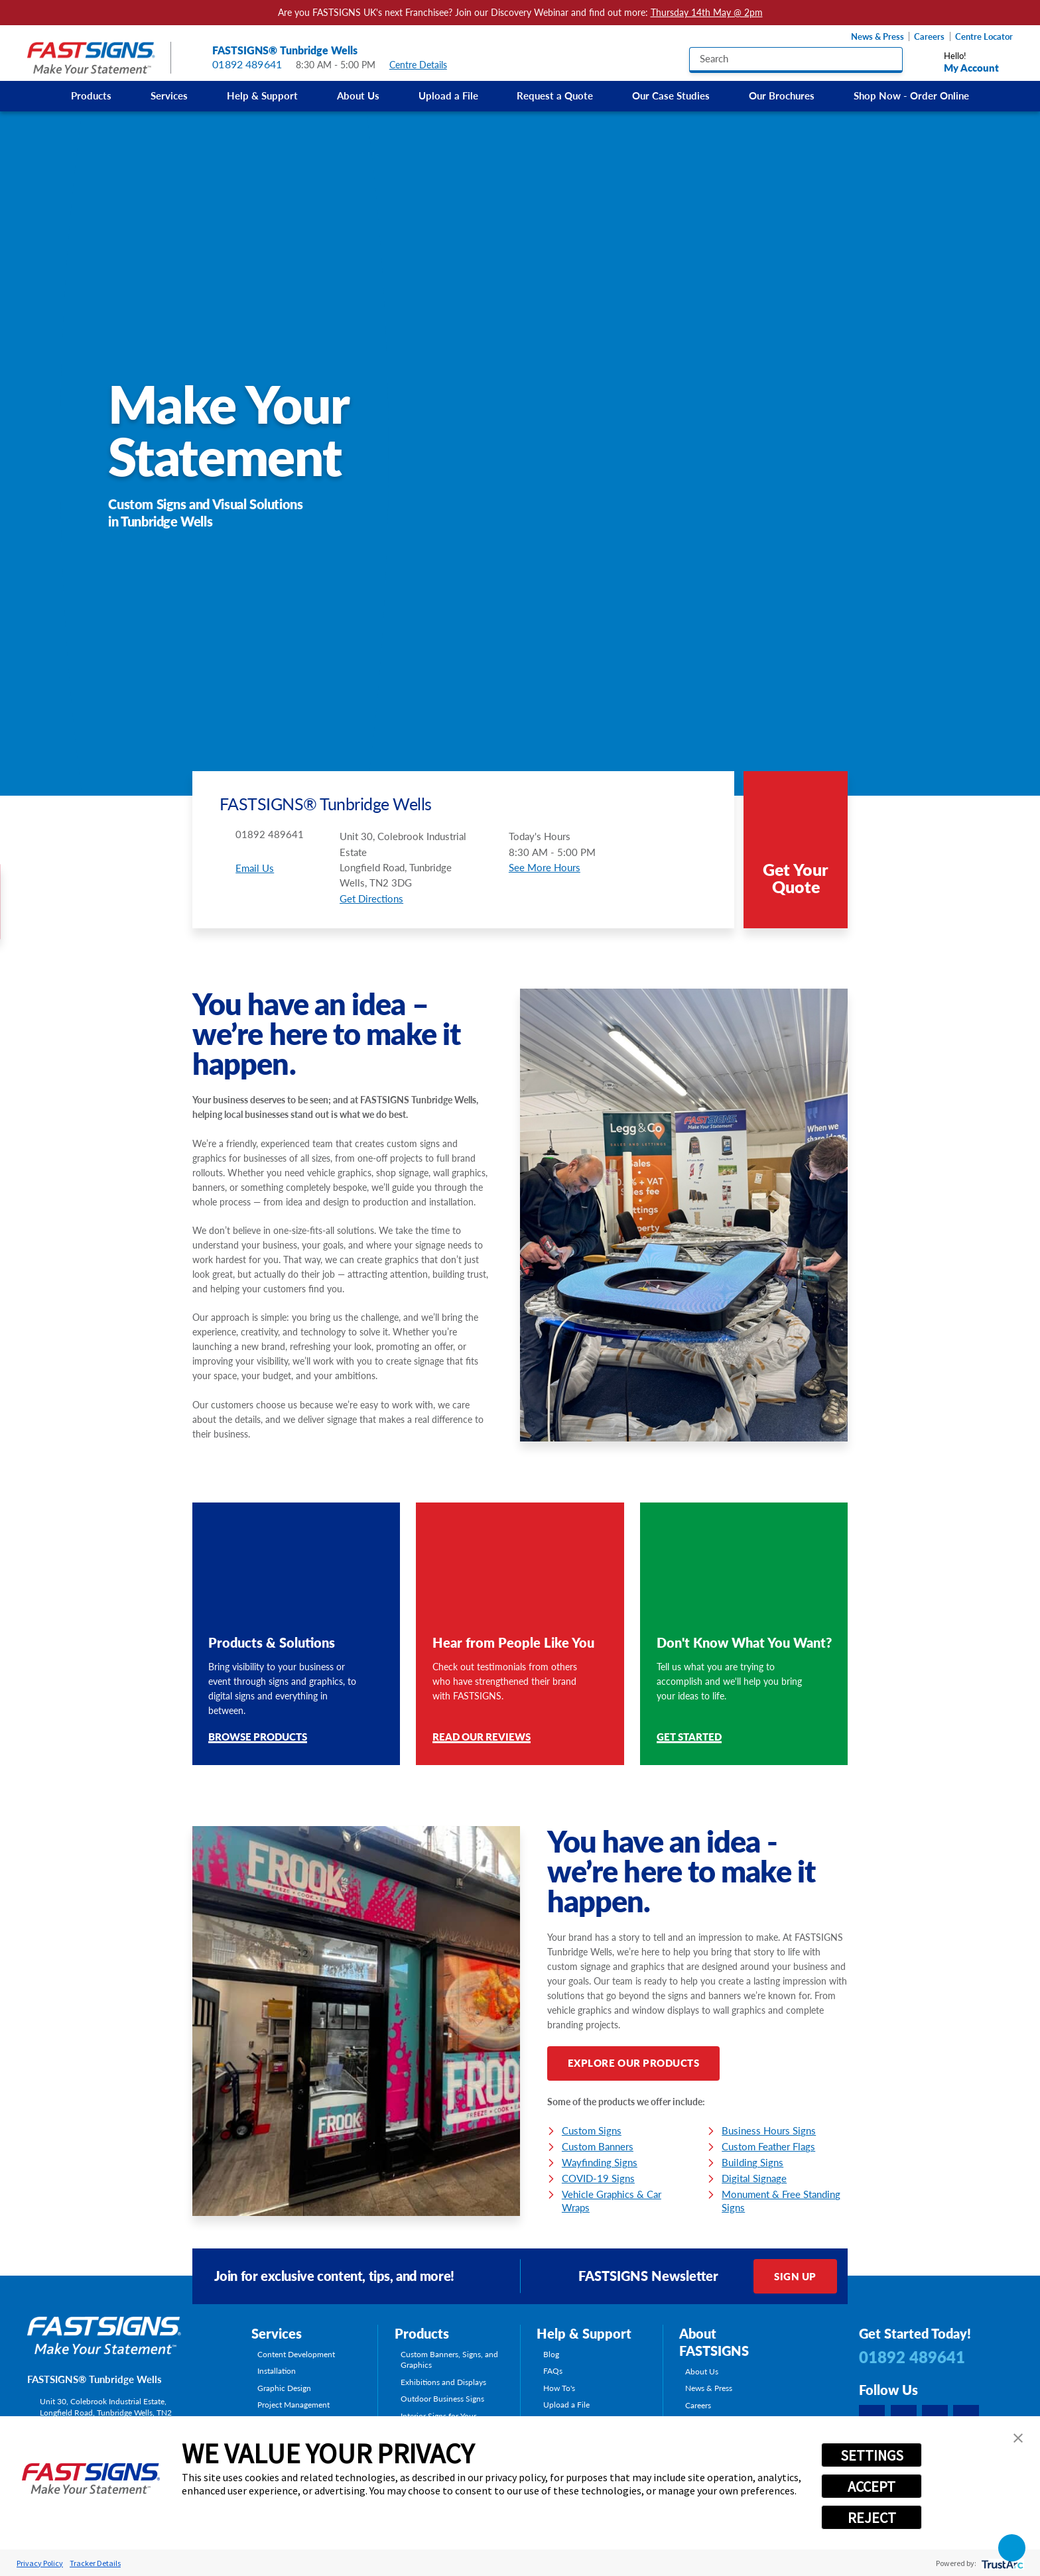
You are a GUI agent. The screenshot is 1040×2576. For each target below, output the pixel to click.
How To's (559, 2387)
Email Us (254, 868)
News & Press (877, 37)
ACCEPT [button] (871, 2486)
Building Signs (752, 2162)
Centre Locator (984, 37)
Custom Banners (597, 2146)
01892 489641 (247, 65)
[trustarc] (1001, 2563)
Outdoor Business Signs (442, 2398)
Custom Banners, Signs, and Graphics (449, 2359)
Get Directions (371, 898)
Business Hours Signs (769, 2130)
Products (91, 95)
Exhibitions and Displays (443, 2381)
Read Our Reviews (481, 1737)
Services (169, 95)
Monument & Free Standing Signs (781, 2200)
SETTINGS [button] (871, 2455)
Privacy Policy (40, 2563)
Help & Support (262, 95)
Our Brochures (781, 95)
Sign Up (795, 2276)
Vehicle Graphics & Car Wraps (611, 2200)
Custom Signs (591, 2130)
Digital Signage (754, 2178)
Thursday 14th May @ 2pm (707, 13)
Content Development (296, 2354)
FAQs (552, 2370)
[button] (1018, 2438)
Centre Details (424, 65)
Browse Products (257, 1737)
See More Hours (544, 867)
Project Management (293, 2404)
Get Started (689, 1737)
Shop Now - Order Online (911, 95)
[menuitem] (91, 96)
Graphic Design (284, 2387)
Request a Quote (555, 95)
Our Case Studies (671, 95)
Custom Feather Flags (768, 2146)
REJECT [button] (872, 2517)
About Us (358, 95)
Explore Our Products (633, 2062)
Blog (551, 2354)
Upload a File (448, 95)
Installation (276, 2370)
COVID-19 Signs (598, 2178)
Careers (929, 37)
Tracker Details (95, 2563)
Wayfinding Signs (599, 2162)
